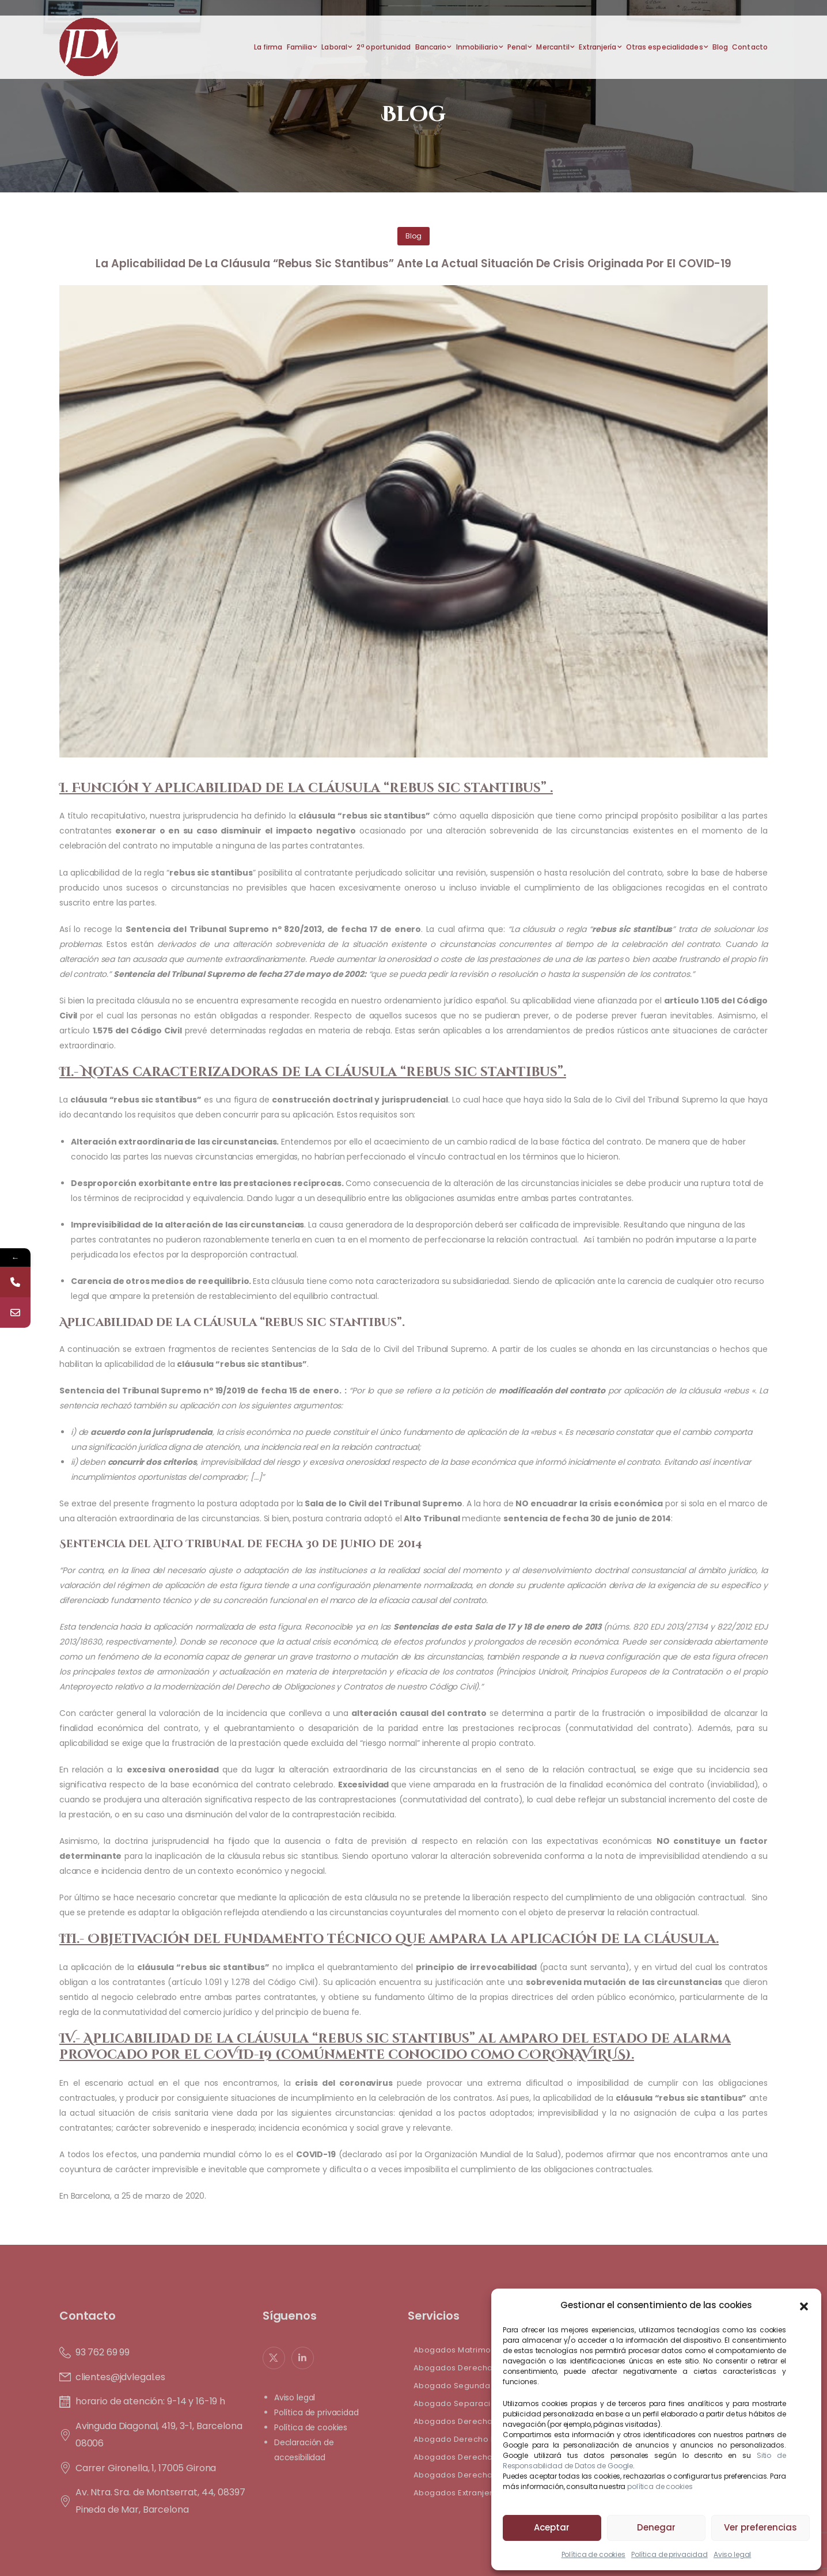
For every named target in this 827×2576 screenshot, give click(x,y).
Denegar (656, 2527)
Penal (517, 47)
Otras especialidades (664, 47)
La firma (268, 47)
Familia (300, 47)
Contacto (750, 47)
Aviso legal (732, 2554)
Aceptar (552, 2527)
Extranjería (597, 47)
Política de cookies (593, 2554)
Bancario (431, 47)
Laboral (334, 47)
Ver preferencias (760, 2527)
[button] (804, 2305)
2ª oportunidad (383, 47)
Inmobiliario (477, 47)
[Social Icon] (274, 2358)
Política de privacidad (669, 2554)
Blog (720, 47)
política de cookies (659, 2486)
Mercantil (553, 47)
